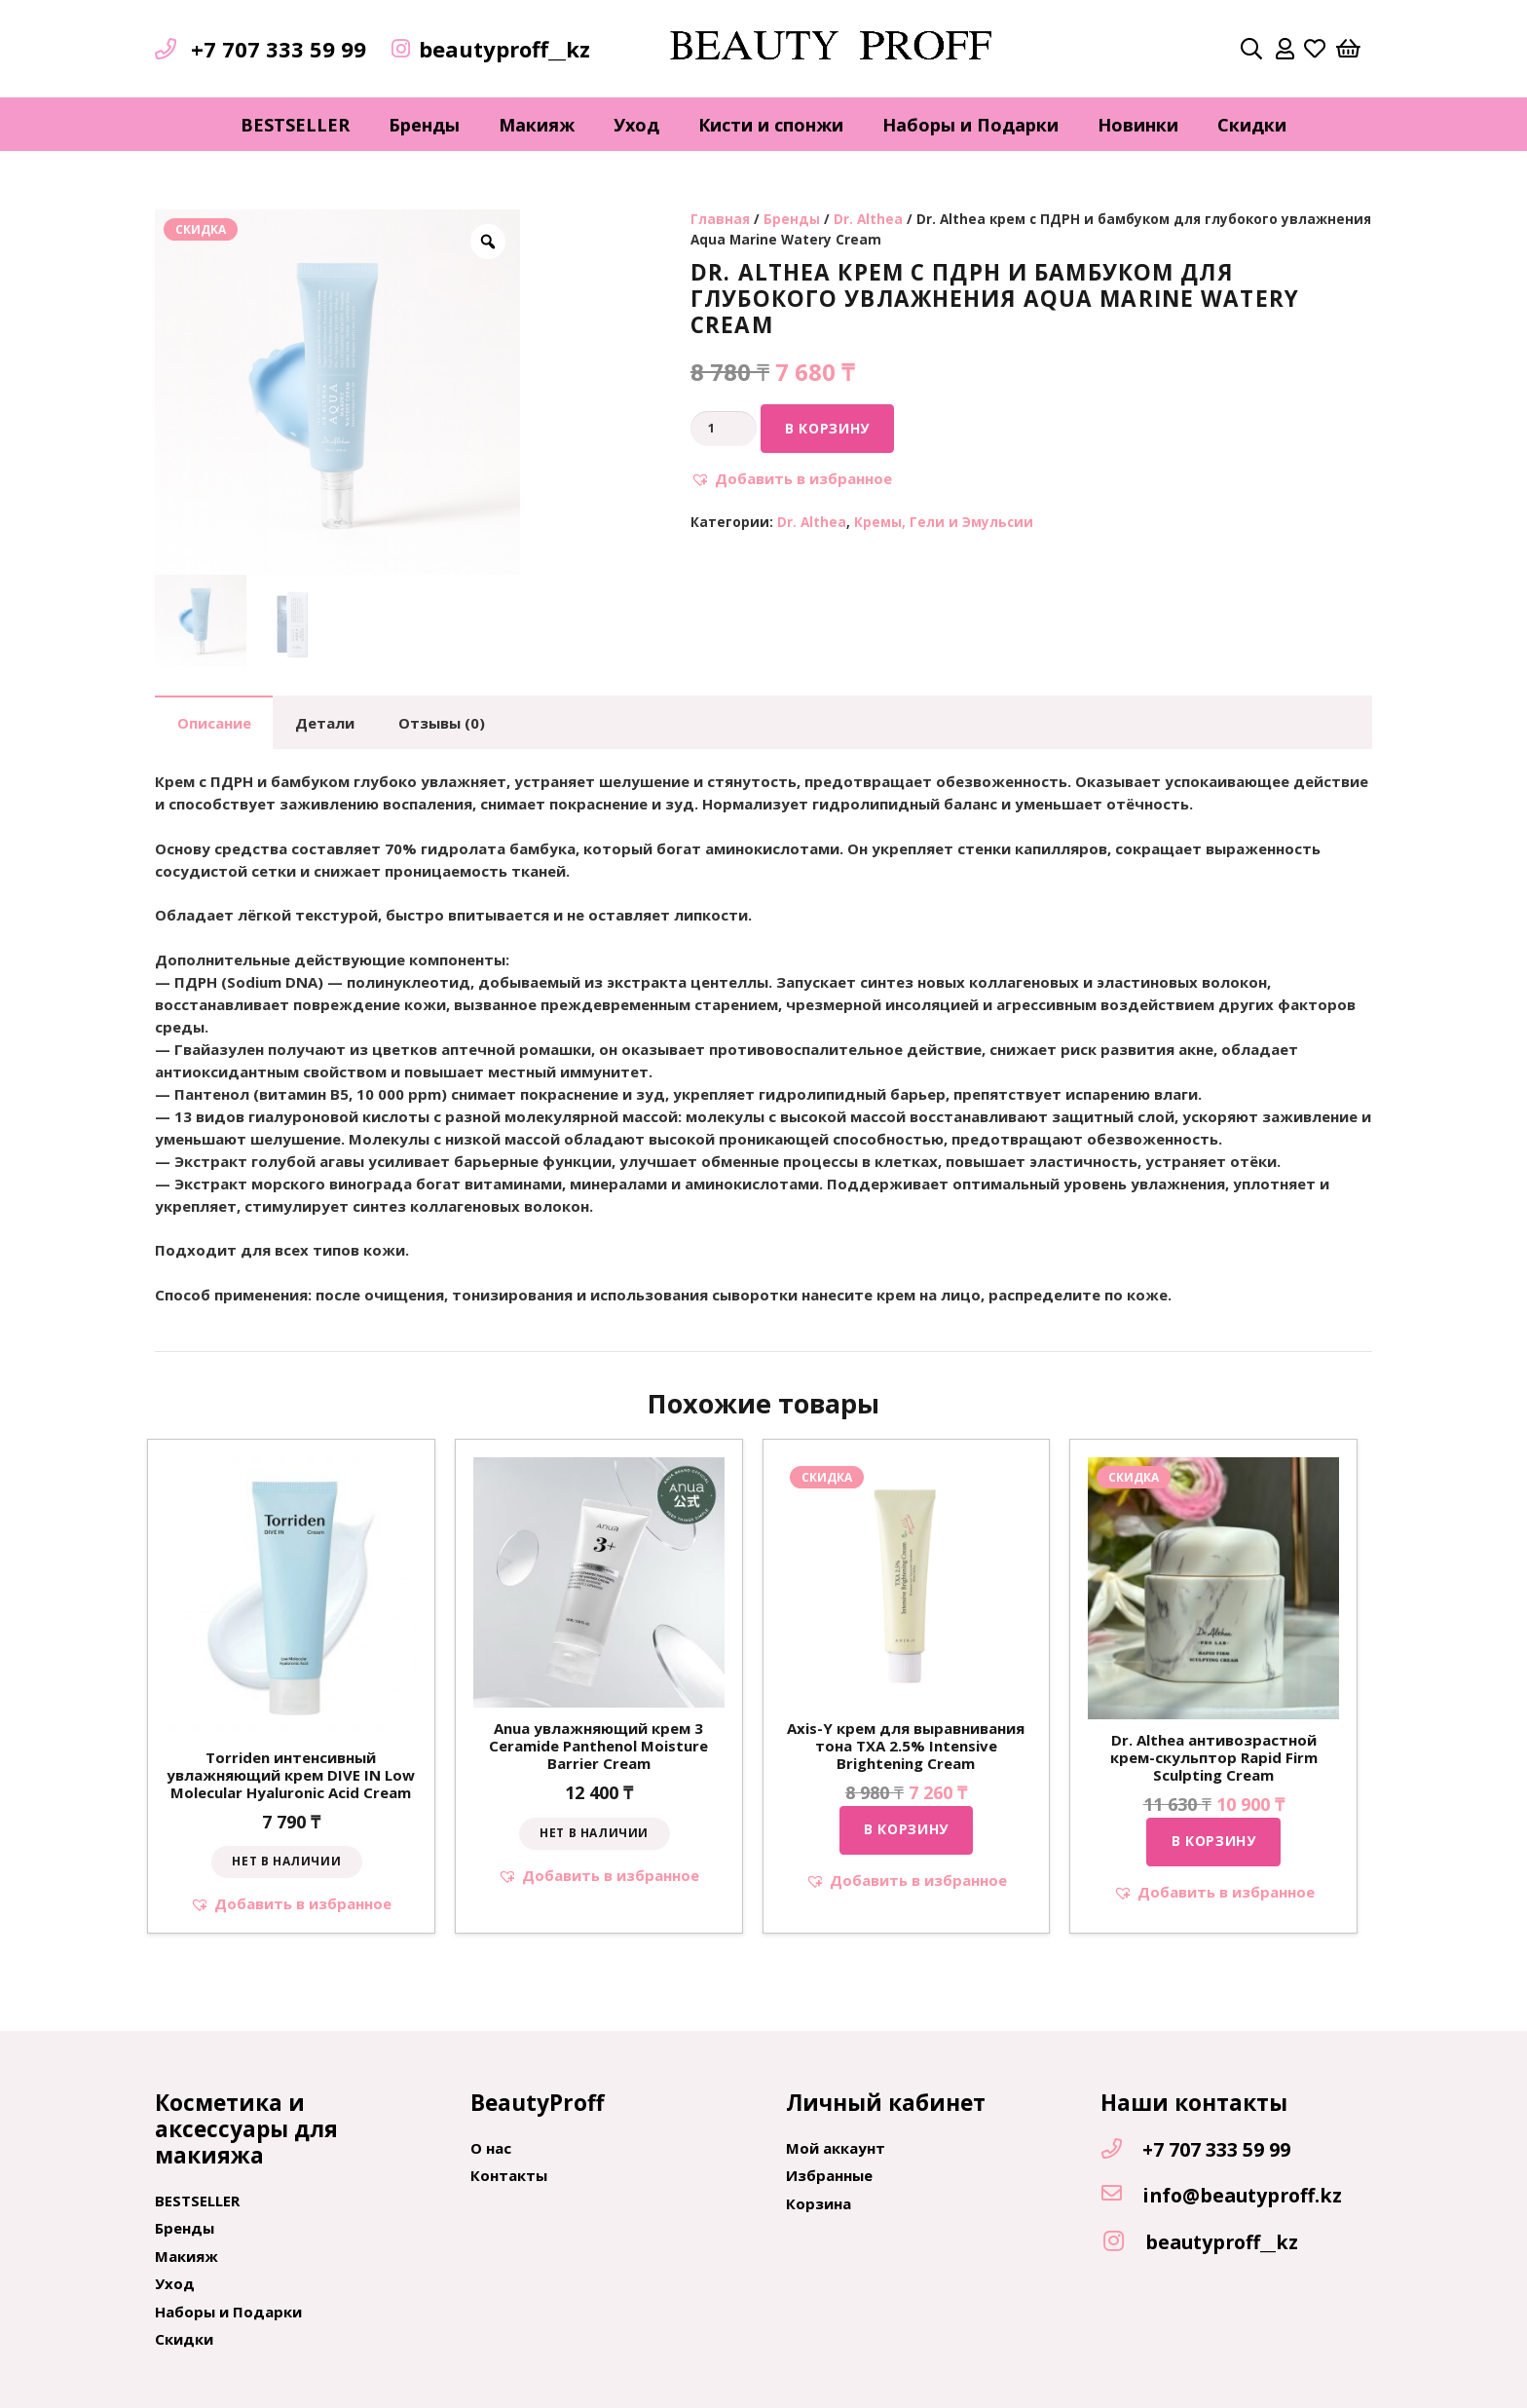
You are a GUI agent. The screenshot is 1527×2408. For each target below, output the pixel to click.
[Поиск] (1251, 48)
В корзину (827, 428)
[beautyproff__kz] (1122, 2242)
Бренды (792, 219)
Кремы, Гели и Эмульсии (943, 522)
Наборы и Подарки (228, 2311)
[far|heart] (1314, 48)
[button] (791, 479)
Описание (214, 723)
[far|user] (1285, 48)
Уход (175, 2283)
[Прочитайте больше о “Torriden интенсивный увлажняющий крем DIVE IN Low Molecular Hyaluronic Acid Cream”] (286, 1862)
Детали (324, 723)
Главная (720, 219)
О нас (490, 2148)
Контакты (508, 2175)
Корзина (818, 2203)
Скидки (184, 2339)
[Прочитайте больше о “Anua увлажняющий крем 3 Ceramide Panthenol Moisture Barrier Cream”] (594, 1834)
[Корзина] (1348, 48)
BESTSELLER (197, 2200)
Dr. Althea (868, 219)
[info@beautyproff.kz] (1120, 2194)
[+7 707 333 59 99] (1120, 2150)
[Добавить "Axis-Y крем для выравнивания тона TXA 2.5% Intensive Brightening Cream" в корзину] (906, 1830)
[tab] (214, 722)
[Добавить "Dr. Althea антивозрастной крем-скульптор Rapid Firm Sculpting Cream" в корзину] (1213, 1842)
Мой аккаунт (835, 2148)
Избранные (829, 2175)
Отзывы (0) (441, 723)
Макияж (186, 2256)
